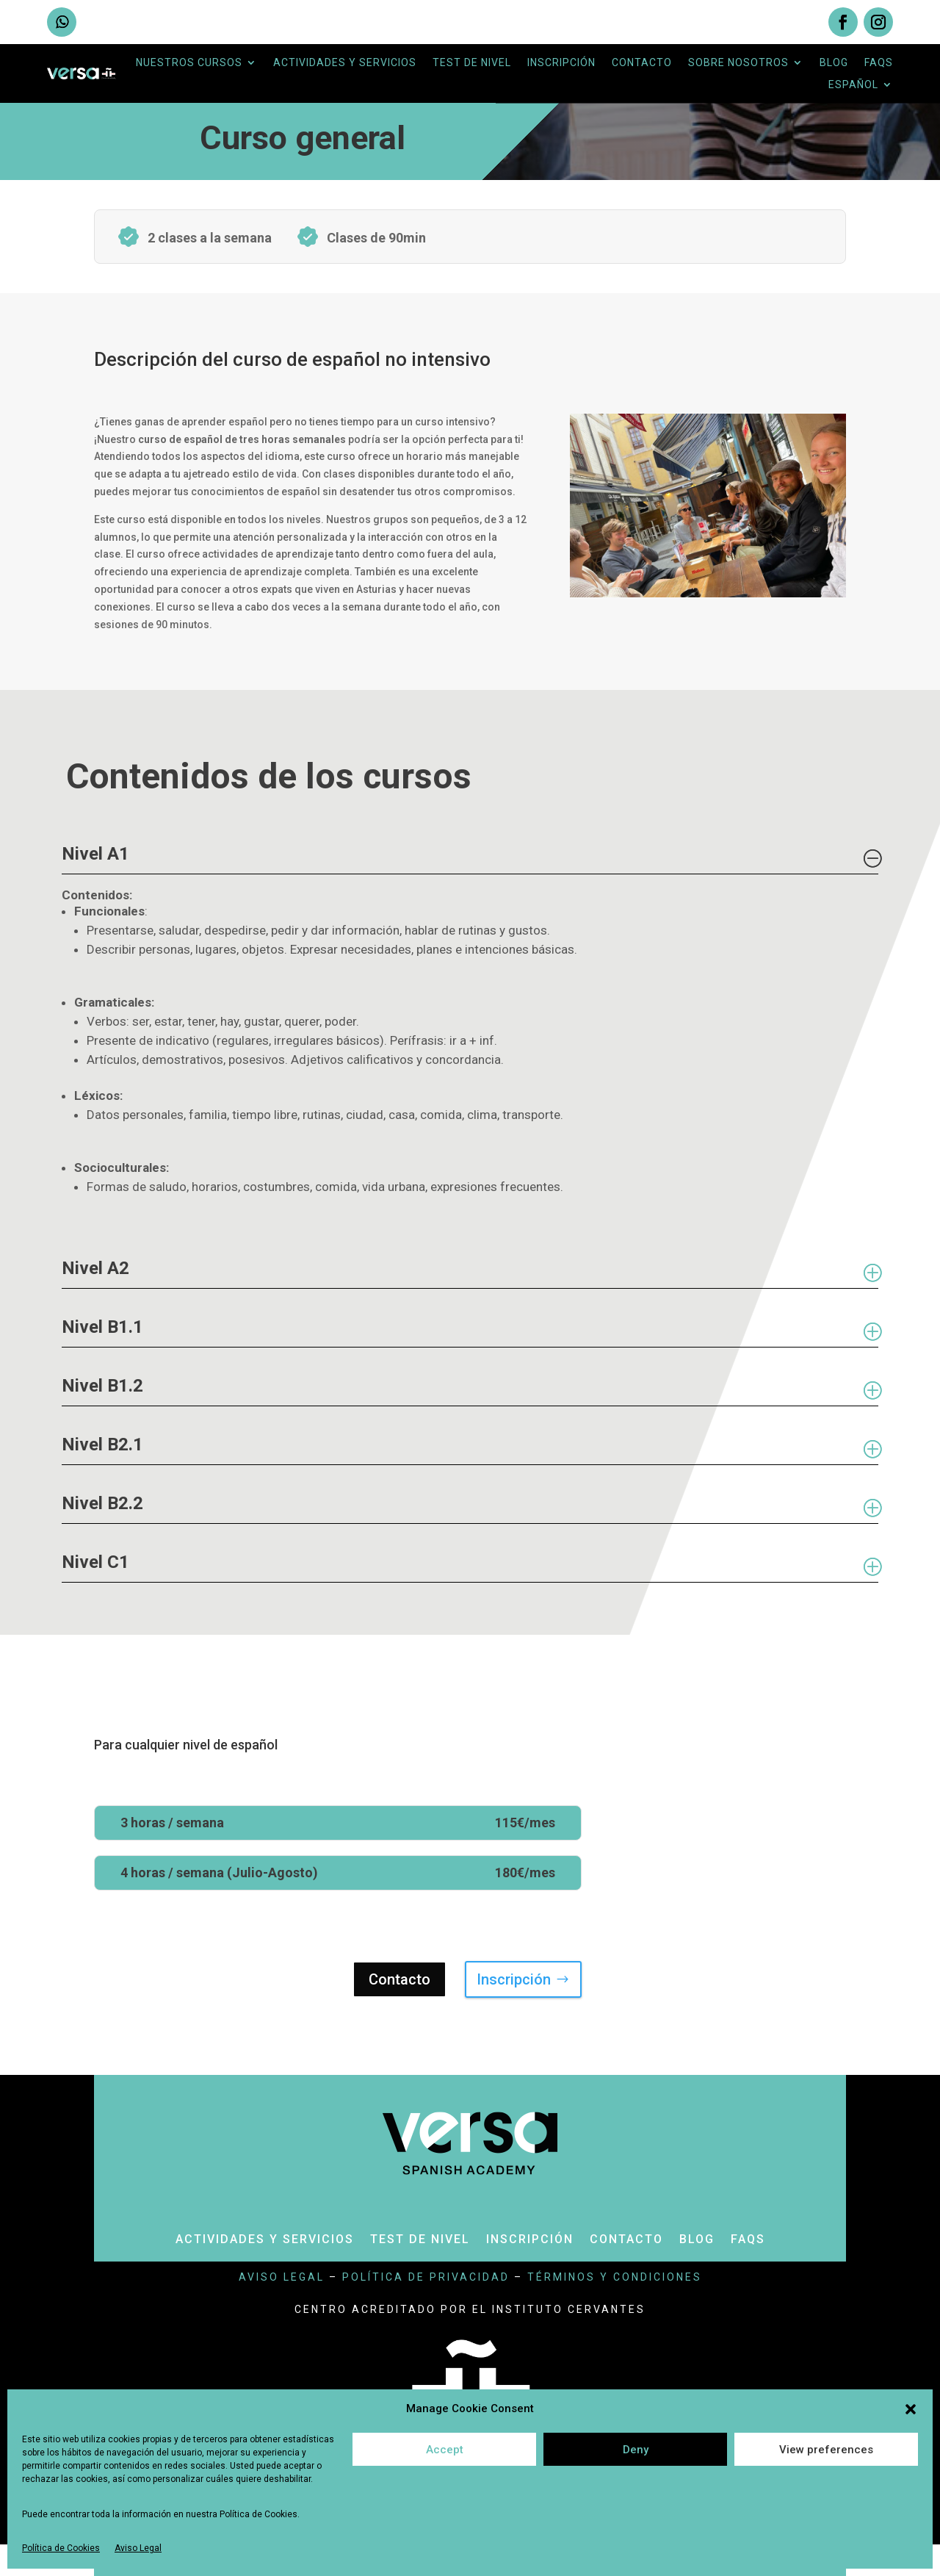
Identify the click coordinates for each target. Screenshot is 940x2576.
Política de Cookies (61, 2548)
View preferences (826, 2449)
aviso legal (282, 2277)
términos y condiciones (614, 2277)
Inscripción (561, 62)
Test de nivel (472, 62)
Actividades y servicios (344, 62)
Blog (834, 62)
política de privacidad (426, 2277)
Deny (635, 2449)
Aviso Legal (138, 2548)
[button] (910, 2409)
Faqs (878, 62)
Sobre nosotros (738, 62)
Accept (444, 2449)
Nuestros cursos (189, 62)
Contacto (642, 62)
